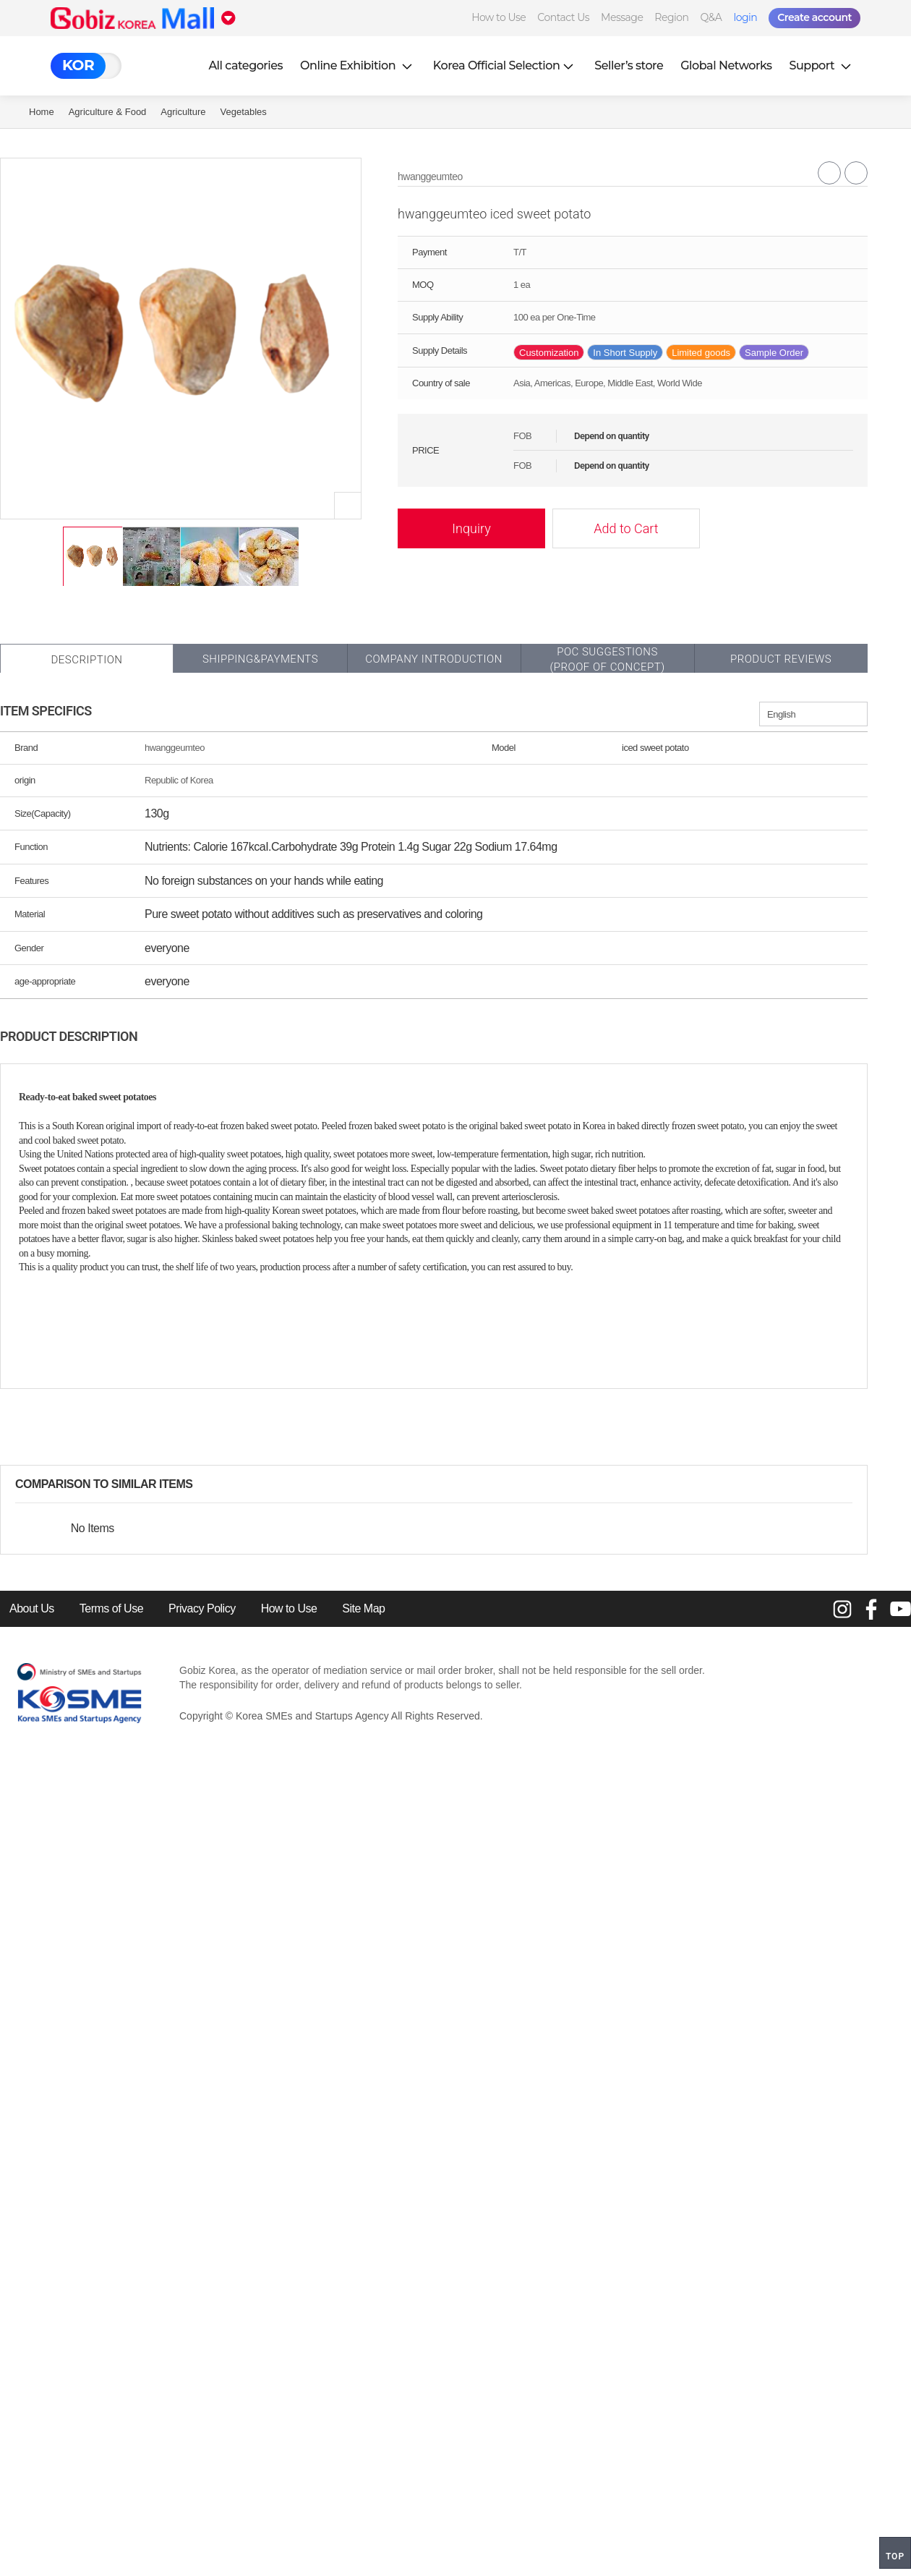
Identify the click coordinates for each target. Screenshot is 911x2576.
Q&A (711, 17)
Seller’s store (628, 65)
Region (671, 17)
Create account (814, 17)
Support (822, 65)
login (745, 17)
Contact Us (563, 17)
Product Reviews (780, 659)
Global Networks (725, 65)
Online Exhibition (358, 65)
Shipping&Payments (260, 659)
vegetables (244, 111)
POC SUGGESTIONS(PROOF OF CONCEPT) (606, 659)
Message (622, 17)
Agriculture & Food (108, 111)
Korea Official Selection (505, 65)
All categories (245, 65)
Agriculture (183, 111)
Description (86, 659)
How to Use (498, 17)
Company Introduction (433, 659)
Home (41, 111)
